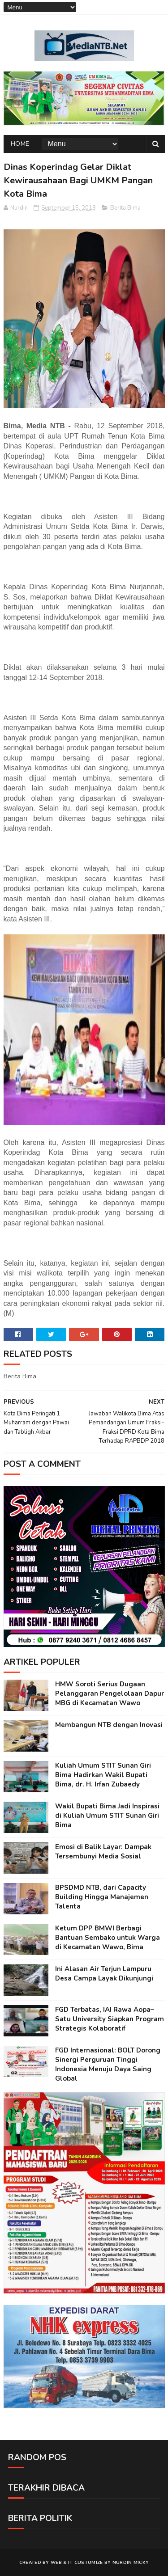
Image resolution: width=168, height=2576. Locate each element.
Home (20, 143)
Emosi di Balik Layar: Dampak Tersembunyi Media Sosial (103, 1851)
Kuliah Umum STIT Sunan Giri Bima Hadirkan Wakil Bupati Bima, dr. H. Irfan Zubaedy (103, 1775)
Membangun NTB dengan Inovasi (109, 1724)
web (56, 2562)
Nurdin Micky (130, 2562)
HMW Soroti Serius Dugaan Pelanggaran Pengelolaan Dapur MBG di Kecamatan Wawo (109, 1693)
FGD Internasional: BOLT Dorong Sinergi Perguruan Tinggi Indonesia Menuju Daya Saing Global (107, 2064)
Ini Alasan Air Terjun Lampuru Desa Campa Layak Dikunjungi (104, 1973)
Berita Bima (125, 208)
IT (70, 2562)
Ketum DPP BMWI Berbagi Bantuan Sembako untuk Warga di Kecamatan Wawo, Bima (107, 1937)
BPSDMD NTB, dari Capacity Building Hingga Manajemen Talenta (101, 1897)
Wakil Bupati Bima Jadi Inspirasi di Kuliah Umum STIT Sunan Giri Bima (107, 1815)
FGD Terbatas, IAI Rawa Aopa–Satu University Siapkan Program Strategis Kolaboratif (109, 2019)
